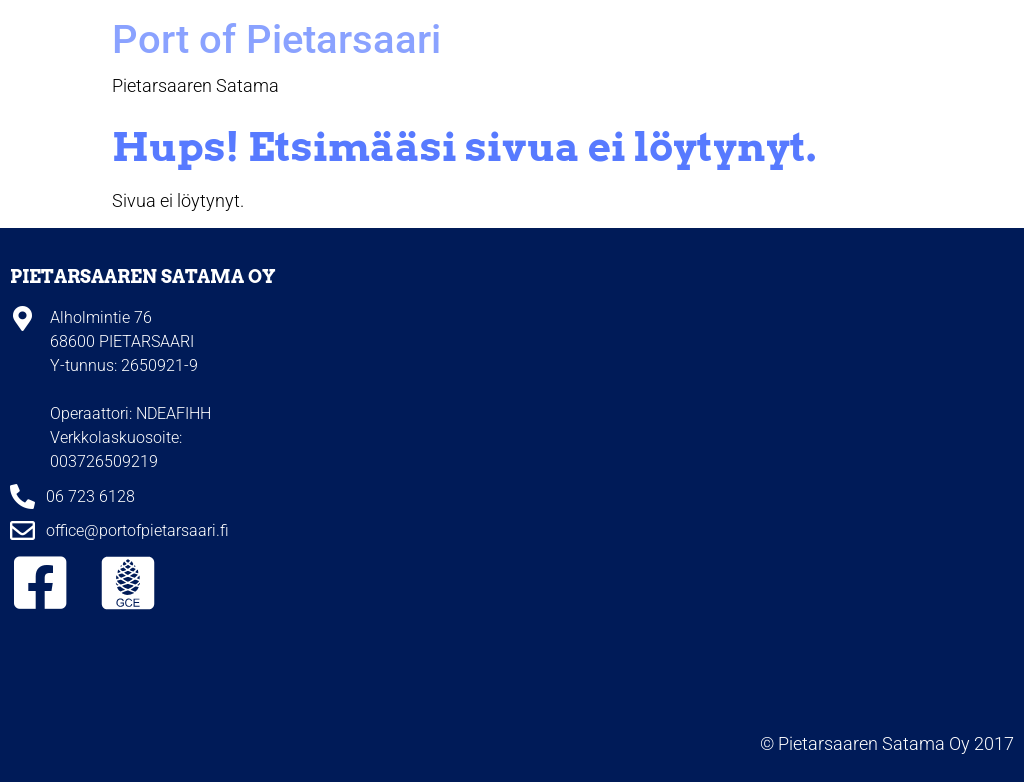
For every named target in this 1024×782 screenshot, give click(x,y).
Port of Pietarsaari (276, 39)
